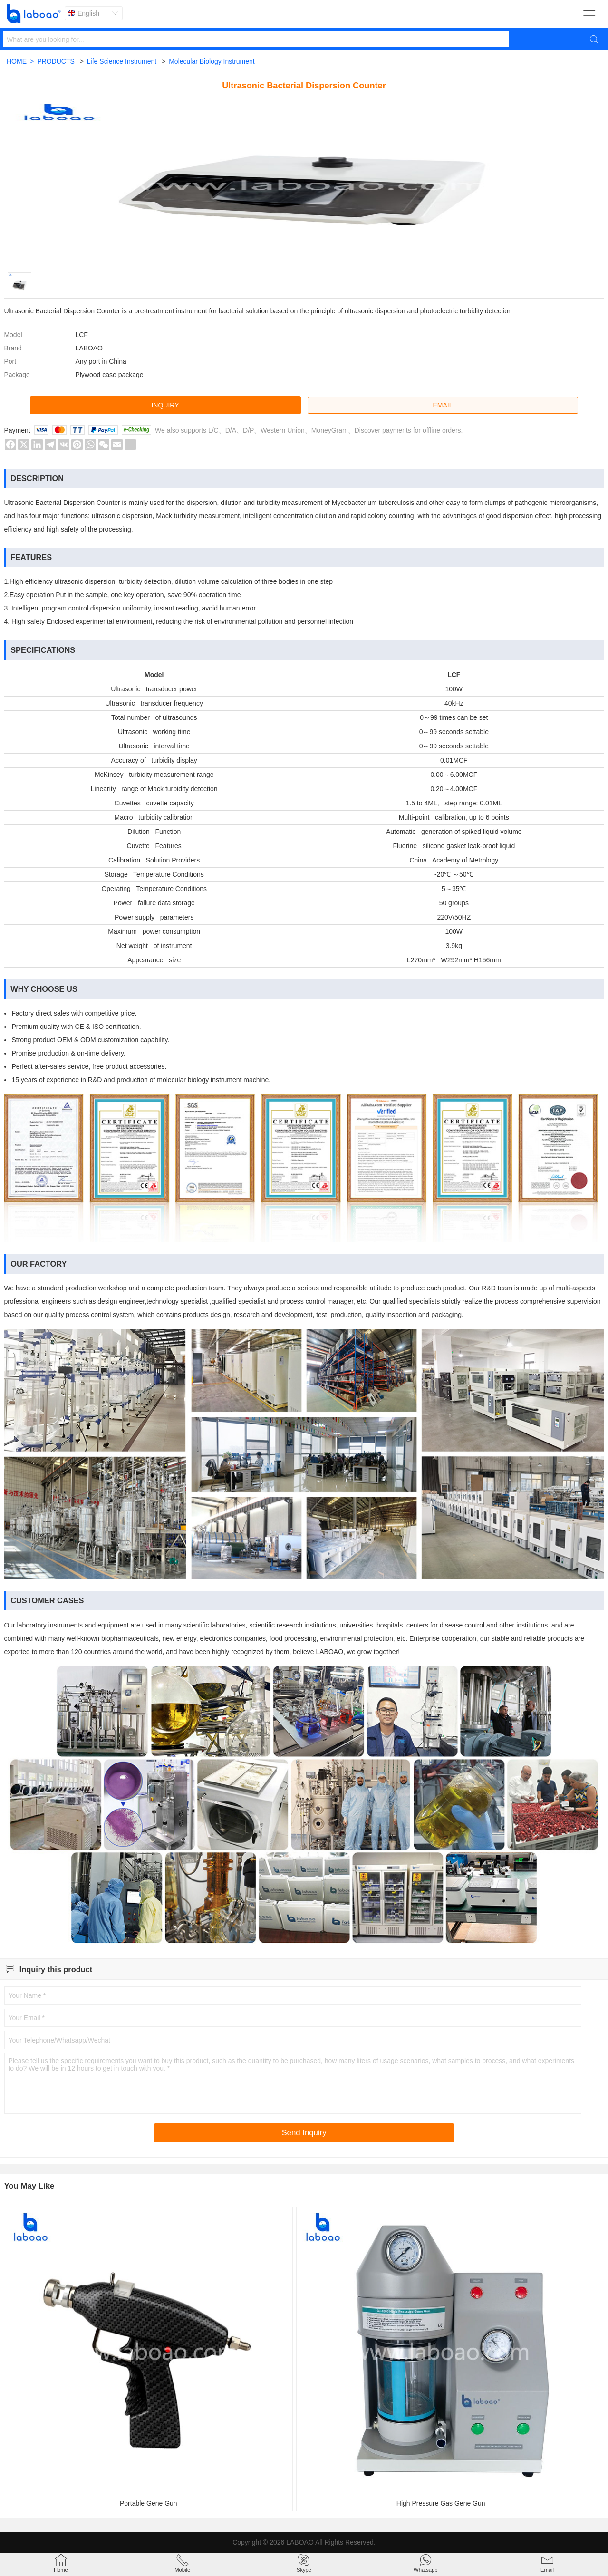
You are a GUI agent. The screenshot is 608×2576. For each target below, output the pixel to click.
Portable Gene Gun (148, 2503)
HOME (20, 61)
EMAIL (443, 405)
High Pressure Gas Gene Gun (440, 2503)
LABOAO (300, 2542)
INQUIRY (165, 405)
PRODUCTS (56, 61)
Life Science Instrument (121, 61)
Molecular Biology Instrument (212, 61)
